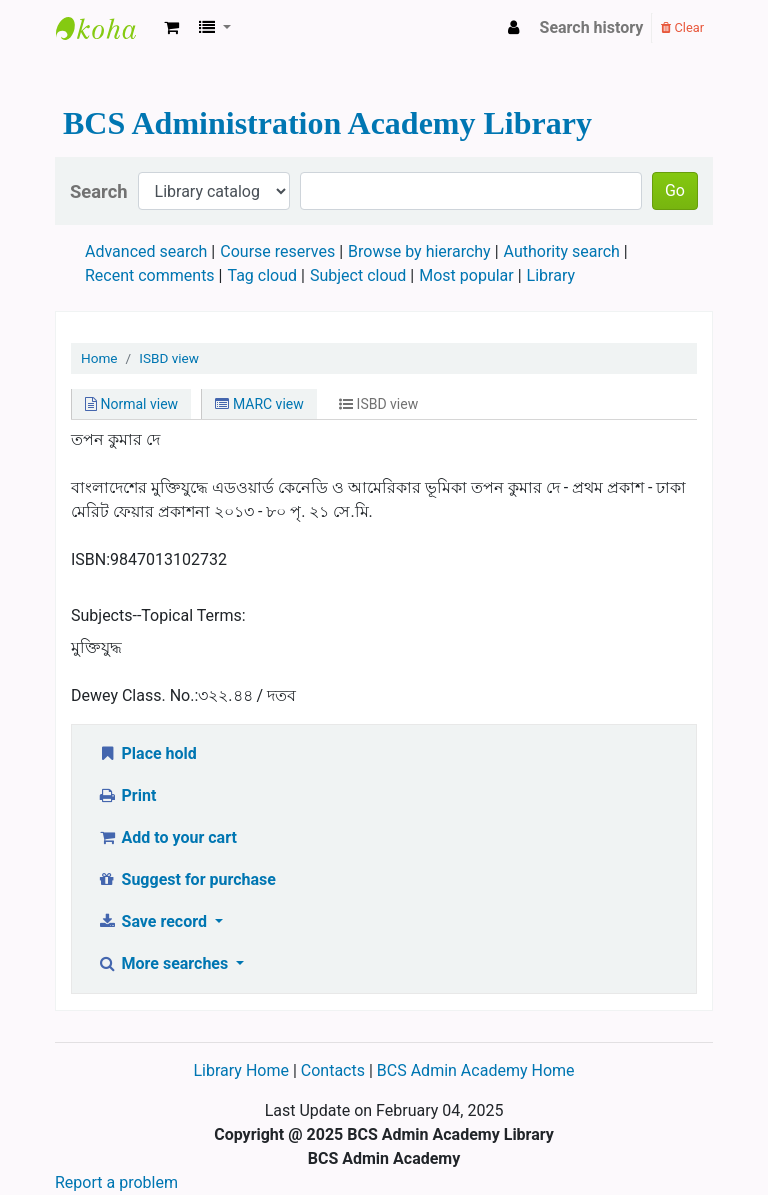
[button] (171, 28)
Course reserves (277, 251)
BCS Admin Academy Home (476, 1070)
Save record (154, 921)
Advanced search (146, 251)
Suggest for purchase (186, 879)
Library (551, 275)
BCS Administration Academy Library (106, 28)
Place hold (147, 753)
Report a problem (116, 1182)
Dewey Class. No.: (134, 695)
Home (99, 358)
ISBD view (169, 358)
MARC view (259, 404)
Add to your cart (167, 837)
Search (99, 191)
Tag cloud (263, 275)
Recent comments (150, 275)
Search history (592, 27)
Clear (682, 27)
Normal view (131, 404)
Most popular (466, 275)
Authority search (562, 251)
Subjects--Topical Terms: (158, 615)
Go (675, 190)
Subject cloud (358, 275)
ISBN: (90, 559)
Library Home (242, 1070)
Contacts (333, 1070)
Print (126, 795)
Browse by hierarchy (419, 251)
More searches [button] (164, 963)
